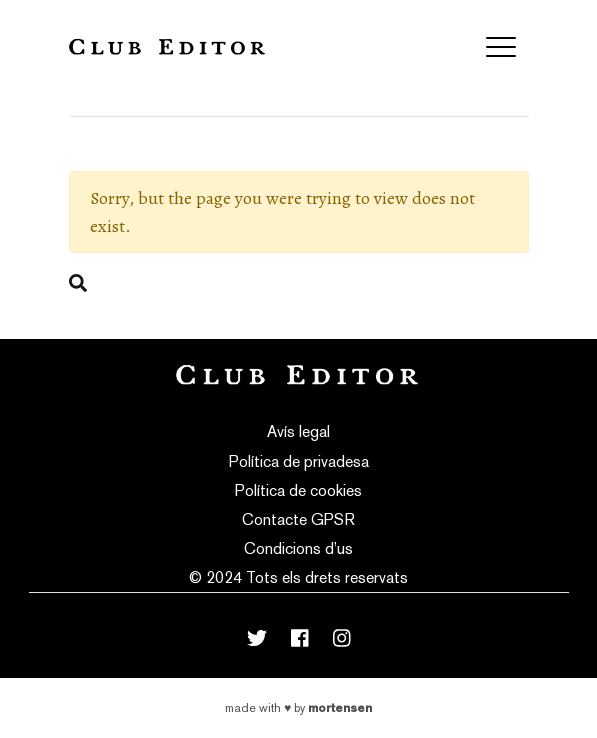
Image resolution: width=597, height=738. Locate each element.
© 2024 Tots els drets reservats (298, 577)
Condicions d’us (298, 548)
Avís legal (298, 431)
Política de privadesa (299, 461)
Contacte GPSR (298, 519)
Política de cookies (298, 490)
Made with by (298, 708)
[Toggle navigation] (501, 47)
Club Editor (167, 46)
